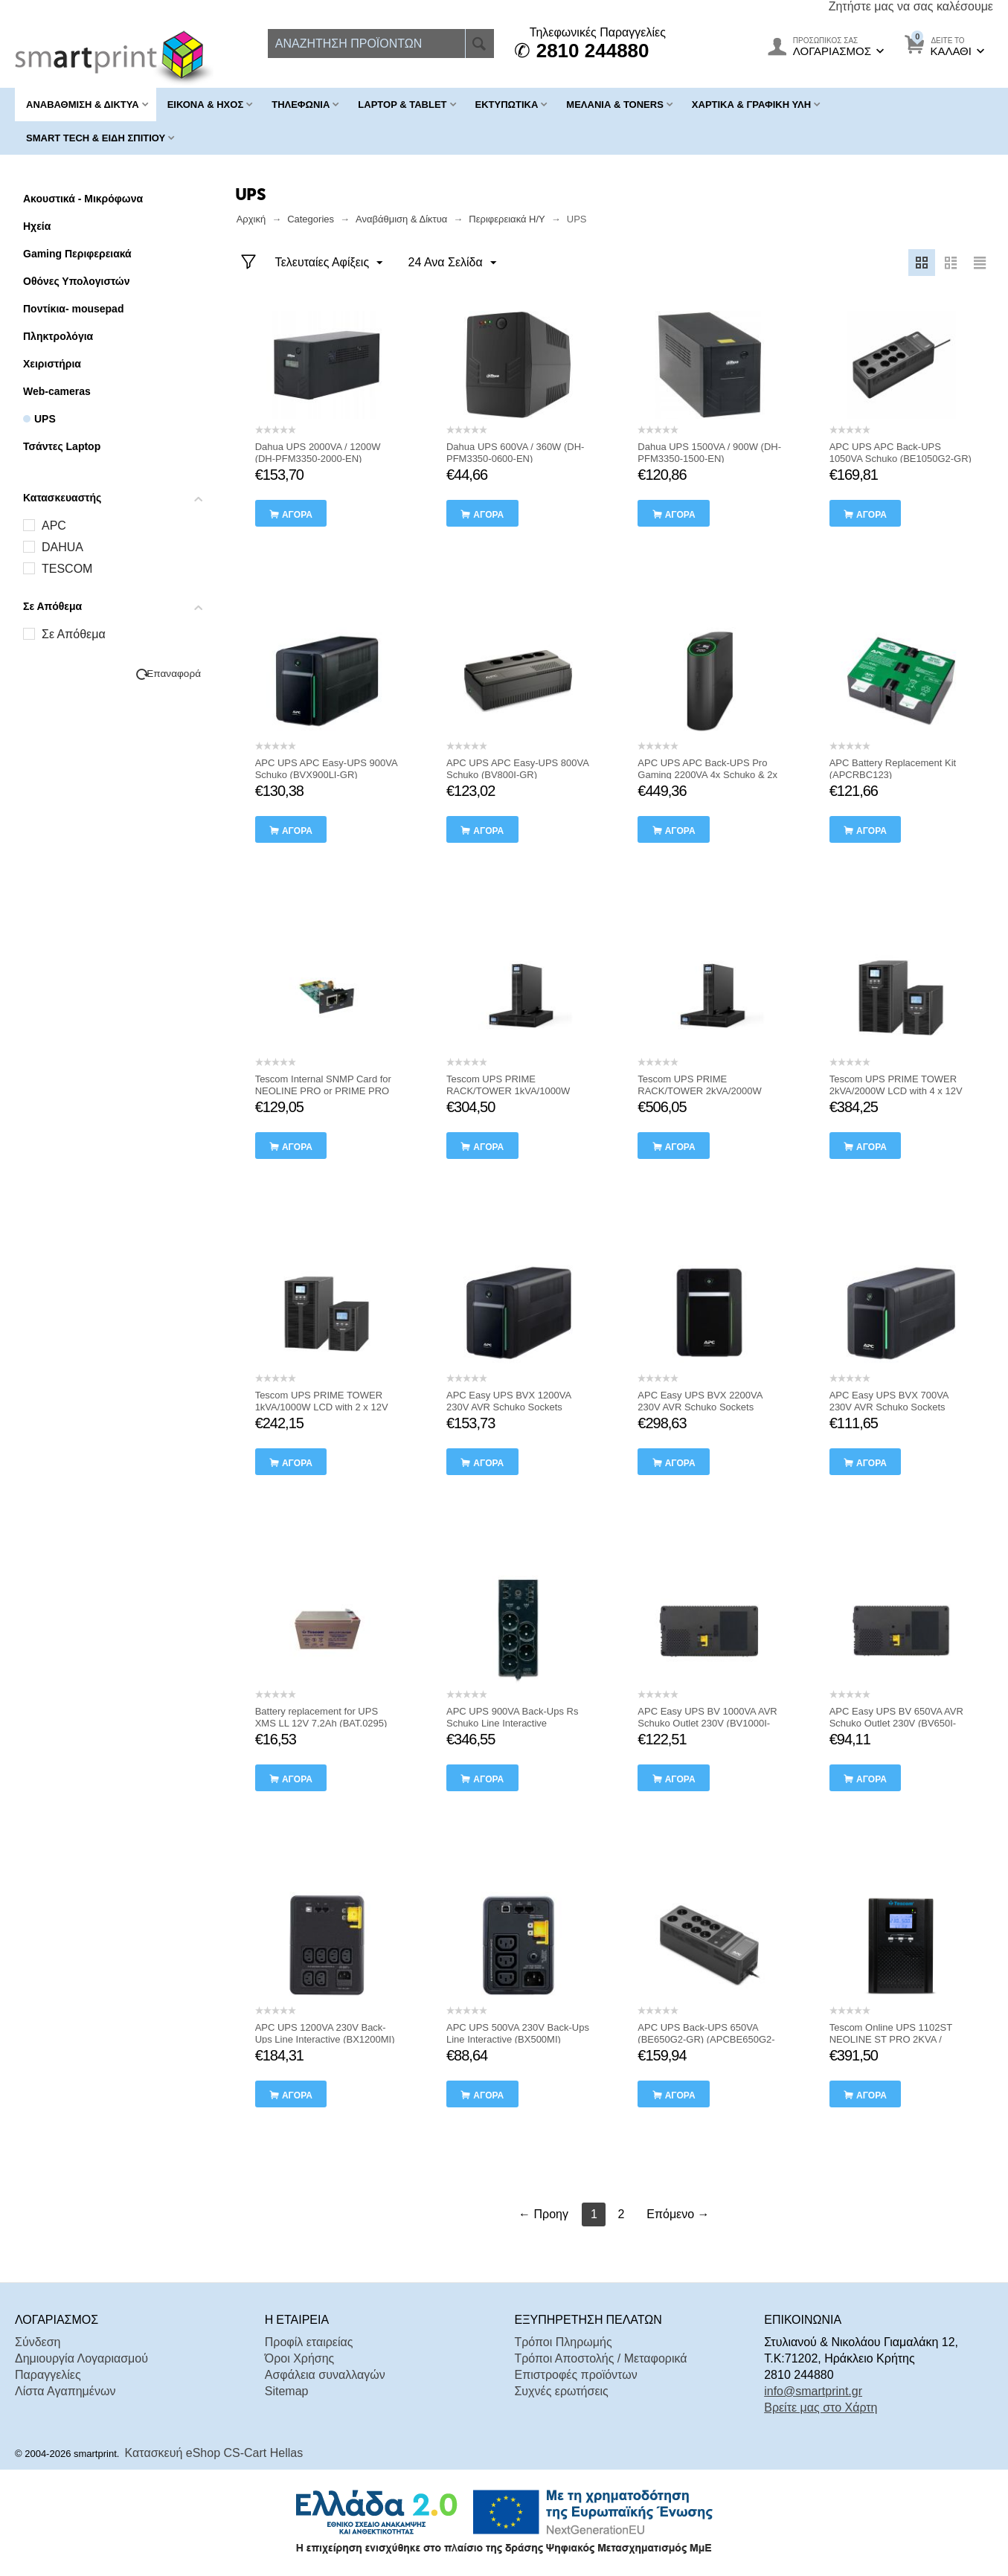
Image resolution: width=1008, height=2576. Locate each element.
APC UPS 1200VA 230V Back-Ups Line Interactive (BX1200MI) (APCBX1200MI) (325, 2039)
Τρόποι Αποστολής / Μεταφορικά (600, 2358)
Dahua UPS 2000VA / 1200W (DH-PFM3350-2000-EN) (318, 452)
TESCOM (67, 568)
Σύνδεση (37, 2342)
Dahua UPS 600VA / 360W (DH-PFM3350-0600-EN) (515, 452)
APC (54, 525)
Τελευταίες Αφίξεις (329, 263)
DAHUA (62, 547)
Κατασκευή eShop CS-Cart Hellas (214, 2453)
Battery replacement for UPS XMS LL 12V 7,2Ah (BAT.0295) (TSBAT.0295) (321, 1723)
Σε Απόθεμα (74, 634)
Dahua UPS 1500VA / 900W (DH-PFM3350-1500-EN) (709, 452)
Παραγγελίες (48, 2374)
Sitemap (287, 2391)
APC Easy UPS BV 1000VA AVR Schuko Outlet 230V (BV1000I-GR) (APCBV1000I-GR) (707, 1723)
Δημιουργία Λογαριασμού (81, 2358)
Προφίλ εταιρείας (309, 2342)
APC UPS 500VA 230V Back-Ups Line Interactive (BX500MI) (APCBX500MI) (517, 2039)
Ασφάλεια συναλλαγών (325, 2374)
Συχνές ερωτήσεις (561, 2391)
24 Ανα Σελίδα (452, 263)
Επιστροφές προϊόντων (575, 2374)
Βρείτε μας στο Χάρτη (820, 2407)
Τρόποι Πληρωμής (562, 2342)
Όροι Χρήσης (300, 2358)
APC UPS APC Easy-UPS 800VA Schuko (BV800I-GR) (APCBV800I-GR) (517, 774)
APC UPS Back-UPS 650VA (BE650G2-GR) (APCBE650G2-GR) (706, 2039)
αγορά (297, 515)
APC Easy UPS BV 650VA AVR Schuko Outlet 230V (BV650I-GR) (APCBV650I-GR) (896, 1723)
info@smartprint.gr (813, 2391)
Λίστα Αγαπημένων (65, 2391)
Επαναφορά (174, 673)
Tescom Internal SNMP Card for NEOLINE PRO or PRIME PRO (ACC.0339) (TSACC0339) (323, 1090)
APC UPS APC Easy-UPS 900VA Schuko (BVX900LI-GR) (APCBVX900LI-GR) (326, 774)
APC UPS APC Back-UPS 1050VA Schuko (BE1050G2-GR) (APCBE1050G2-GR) (900, 458)
